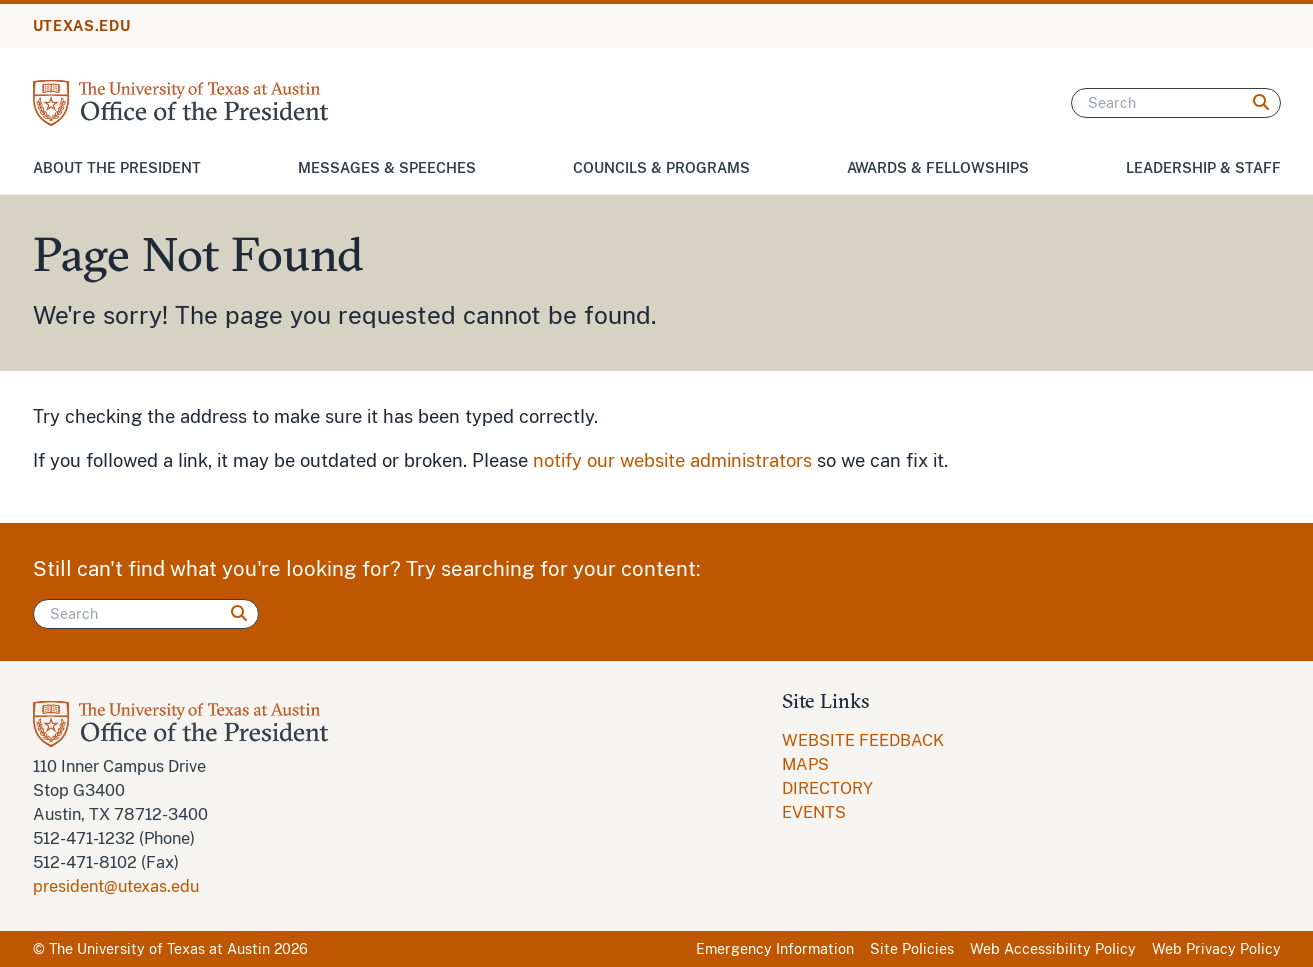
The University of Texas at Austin (159, 949)
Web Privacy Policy (1216, 949)
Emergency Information (775, 949)
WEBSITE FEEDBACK (863, 740)
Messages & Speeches (387, 168)
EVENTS (814, 812)
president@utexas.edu (116, 886)
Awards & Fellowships (938, 168)
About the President (117, 168)
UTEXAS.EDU (82, 26)
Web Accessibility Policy (1053, 949)
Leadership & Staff (1203, 168)
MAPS (805, 764)
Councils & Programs (661, 168)
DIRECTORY (827, 788)
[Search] (1176, 103)
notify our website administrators (672, 460)
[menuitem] (863, 741)
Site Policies (912, 949)
